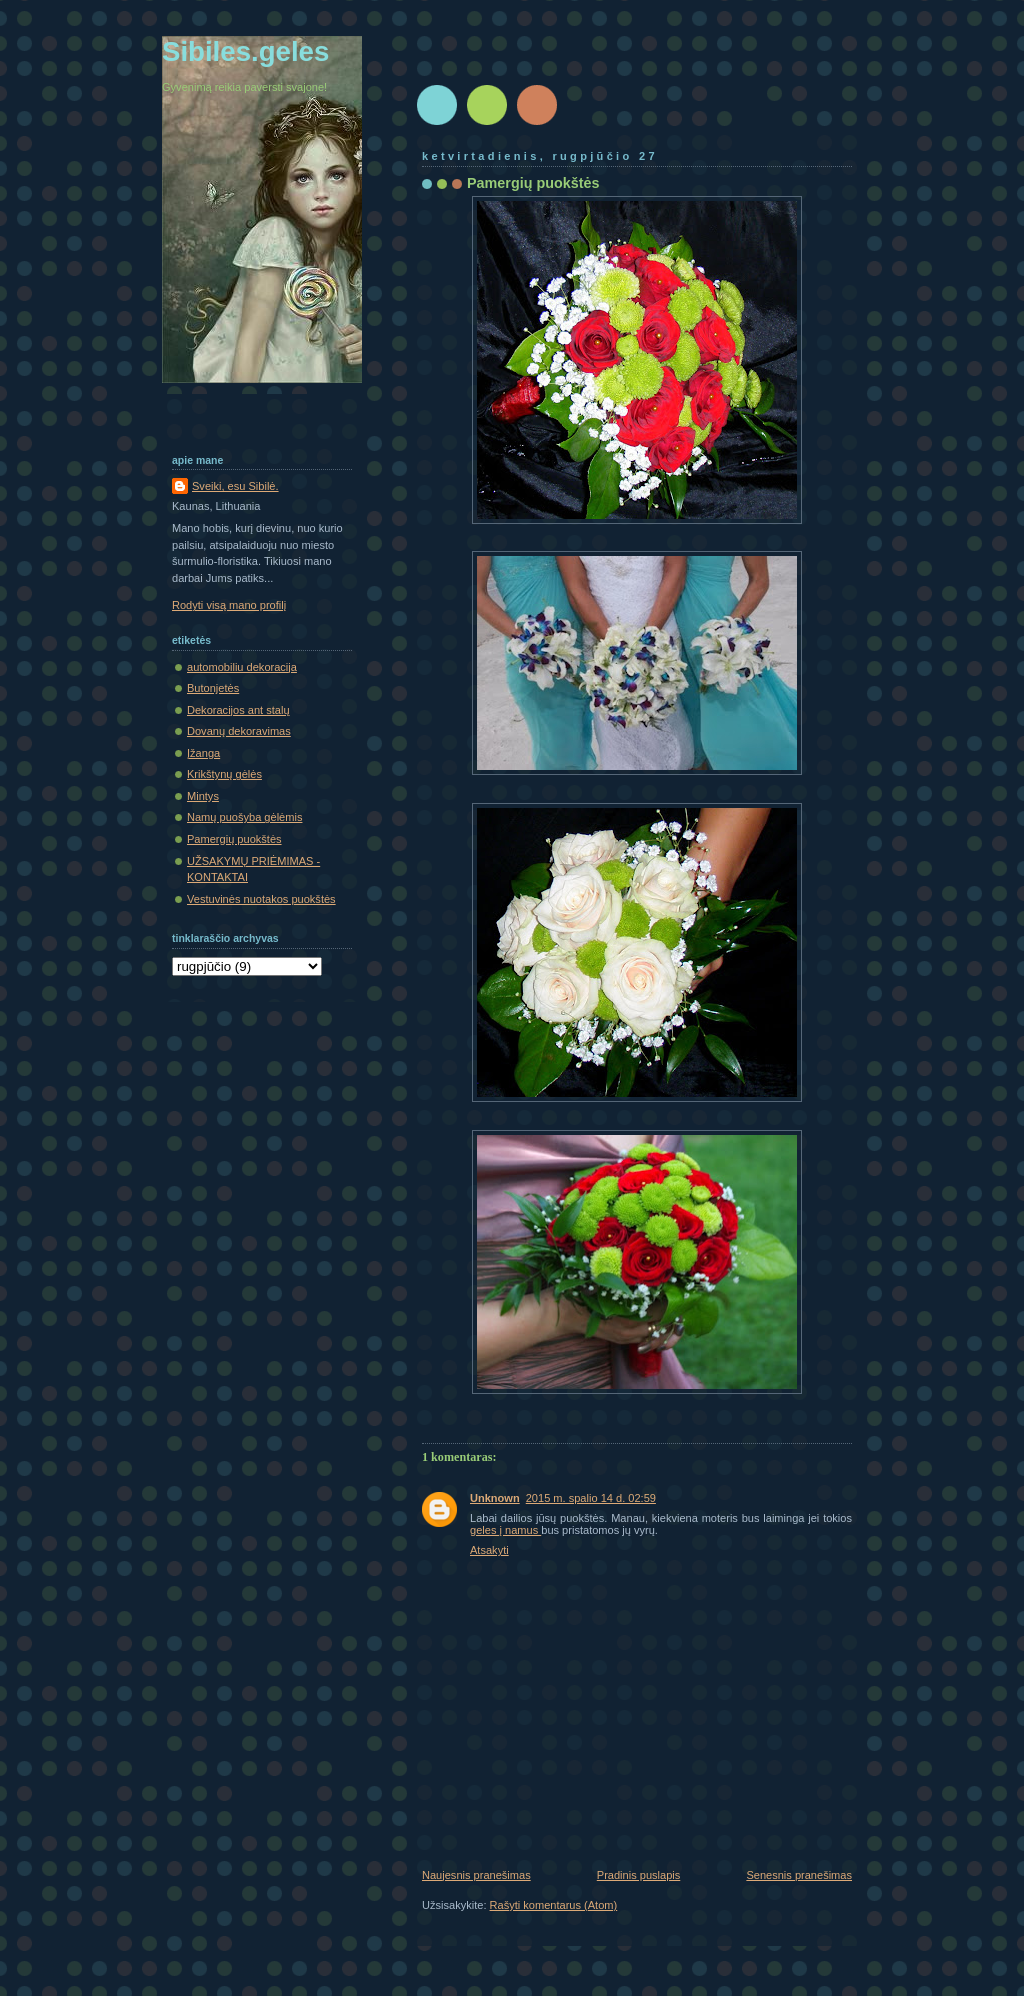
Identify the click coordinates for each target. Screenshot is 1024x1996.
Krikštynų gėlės (224, 774)
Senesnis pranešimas (799, 1875)
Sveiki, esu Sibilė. (235, 486)
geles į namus (505, 1530)
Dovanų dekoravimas (239, 731)
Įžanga (203, 753)
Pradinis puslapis (639, 1875)
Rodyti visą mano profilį (229, 605)
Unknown (495, 1498)
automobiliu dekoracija (242, 667)
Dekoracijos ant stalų (238, 710)
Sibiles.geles (245, 51)
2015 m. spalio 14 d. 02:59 (591, 1498)
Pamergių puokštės (234, 839)
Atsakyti (489, 1550)
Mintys (203, 796)
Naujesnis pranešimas (476, 1875)
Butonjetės (213, 688)
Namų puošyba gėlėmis (244, 817)
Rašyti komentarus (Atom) (554, 1905)
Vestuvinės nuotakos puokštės (261, 899)
